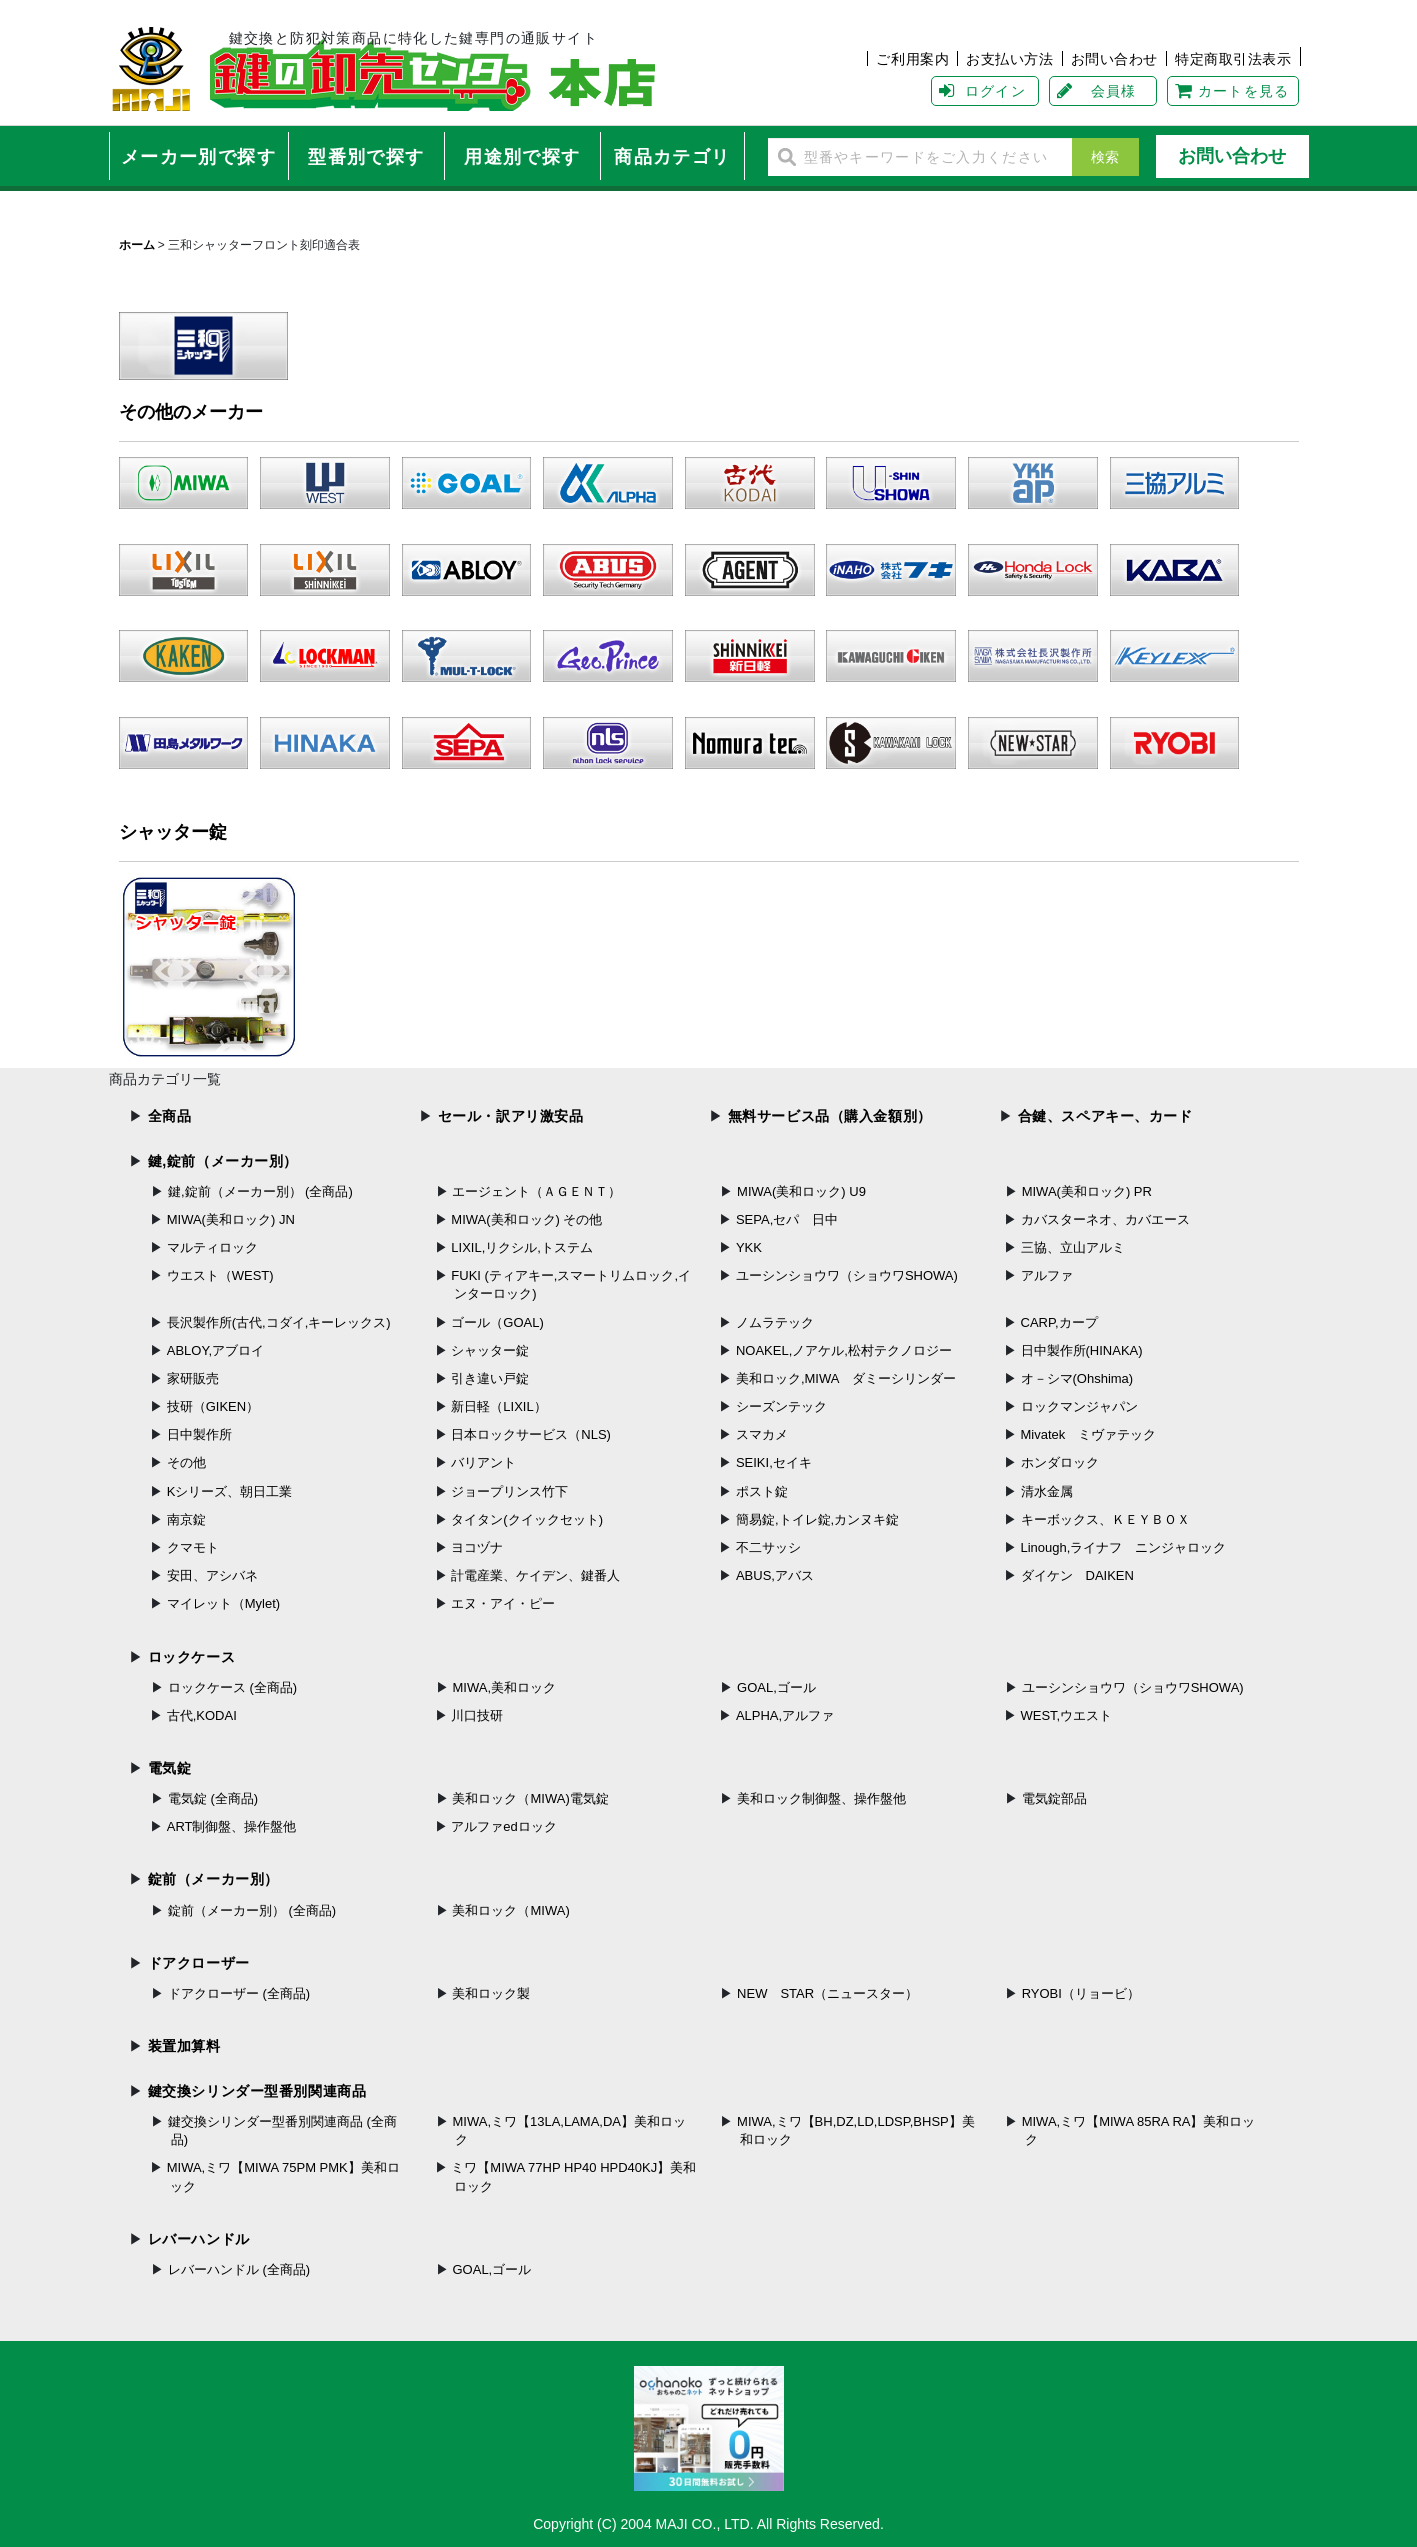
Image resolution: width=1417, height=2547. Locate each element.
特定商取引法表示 (1233, 59)
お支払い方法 (1009, 59)
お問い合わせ (1114, 59)
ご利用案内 (912, 59)
